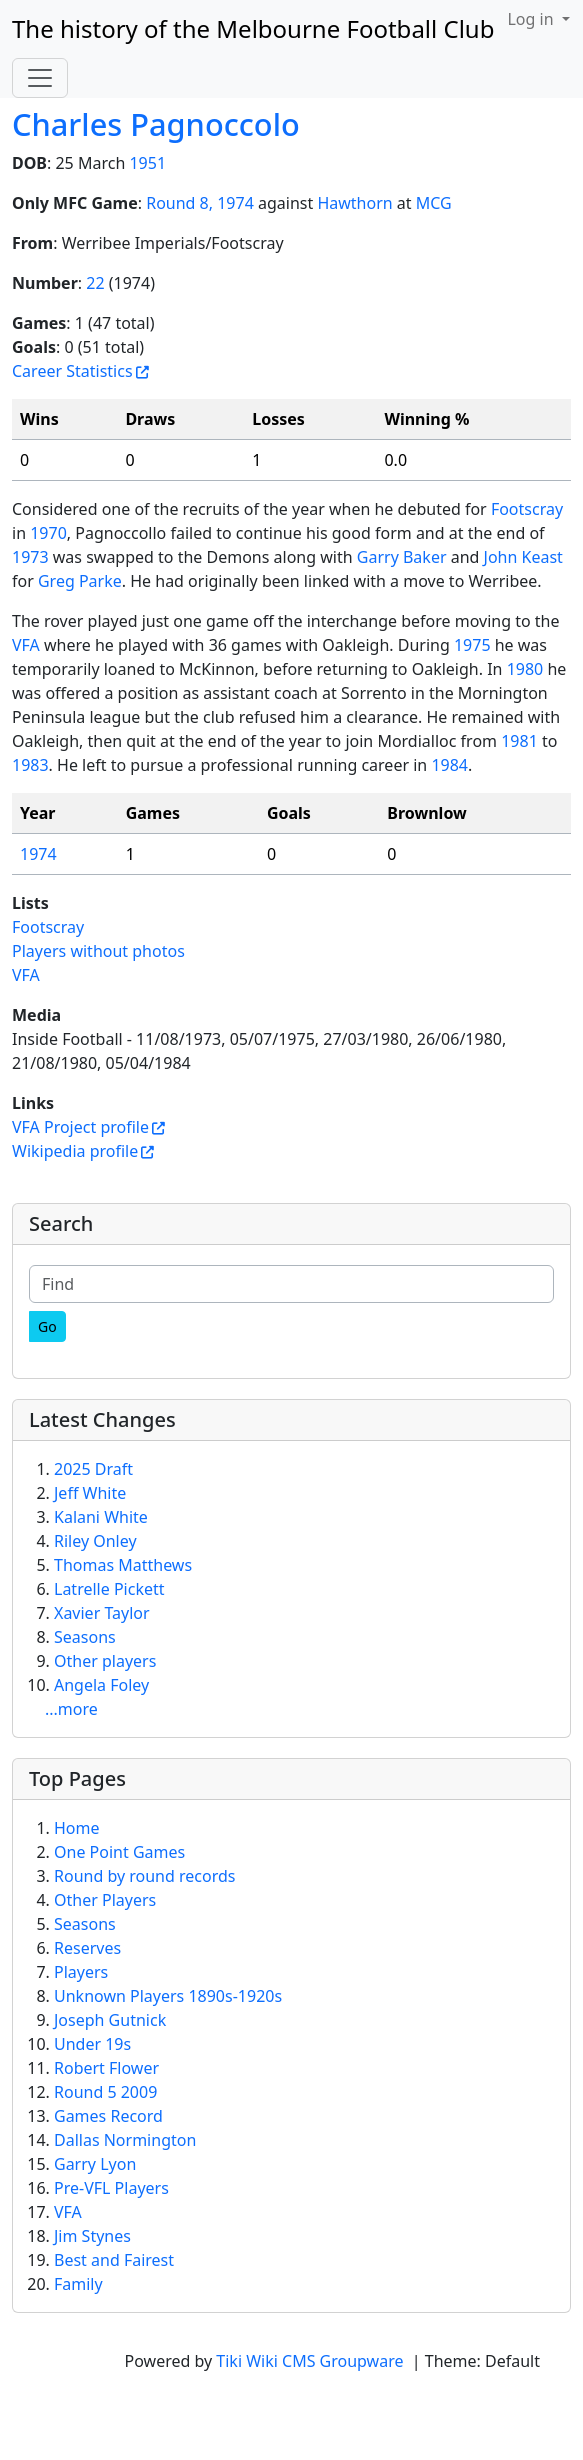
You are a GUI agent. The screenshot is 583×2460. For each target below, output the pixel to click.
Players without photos (98, 951)
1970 (48, 533)
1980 (525, 669)
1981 (519, 741)
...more (71, 1709)
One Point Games (119, 1852)
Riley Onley (95, 1541)
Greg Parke (80, 581)
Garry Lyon (95, 2164)
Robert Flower (106, 2068)
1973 (30, 557)
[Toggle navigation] (40, 78)
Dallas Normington (125, 2140)
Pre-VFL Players (111, 2188)
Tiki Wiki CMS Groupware (311, 2361)
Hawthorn (354, 203)
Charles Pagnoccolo (156, 124)
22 (95, 283)
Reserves (87, 1948)
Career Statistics (72, 371)
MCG (434, 203)
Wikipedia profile (75, 1151)
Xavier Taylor (102, 1613)
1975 (472, 645)
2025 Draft (93, 1469)
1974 (38, 854)
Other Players (105, 1900)
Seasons (85, 1637)
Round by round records (144, 1876)
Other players (105, 1661)
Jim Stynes (92, 2236)
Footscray (527, 509)
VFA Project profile (80, 1127)
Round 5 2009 (105, 2092)
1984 (449, 765)
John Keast (523, 557)
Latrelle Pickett (109, 1589)
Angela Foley (101, 1685)
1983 (30, 765)
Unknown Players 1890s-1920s (168, 1996)
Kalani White (101, 1517)
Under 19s (92, 2044)
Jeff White (90, 1493)
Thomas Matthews (123, 1565)
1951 (147, 163)
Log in (532, 19)
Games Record (108, 2116)
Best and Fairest (114, 2260)
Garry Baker (402, 557)
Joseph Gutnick (110, 2020)
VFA (26, 645)
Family (78, 2284)
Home (77, 1828)
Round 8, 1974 (200, 203)
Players (81, 1972)
